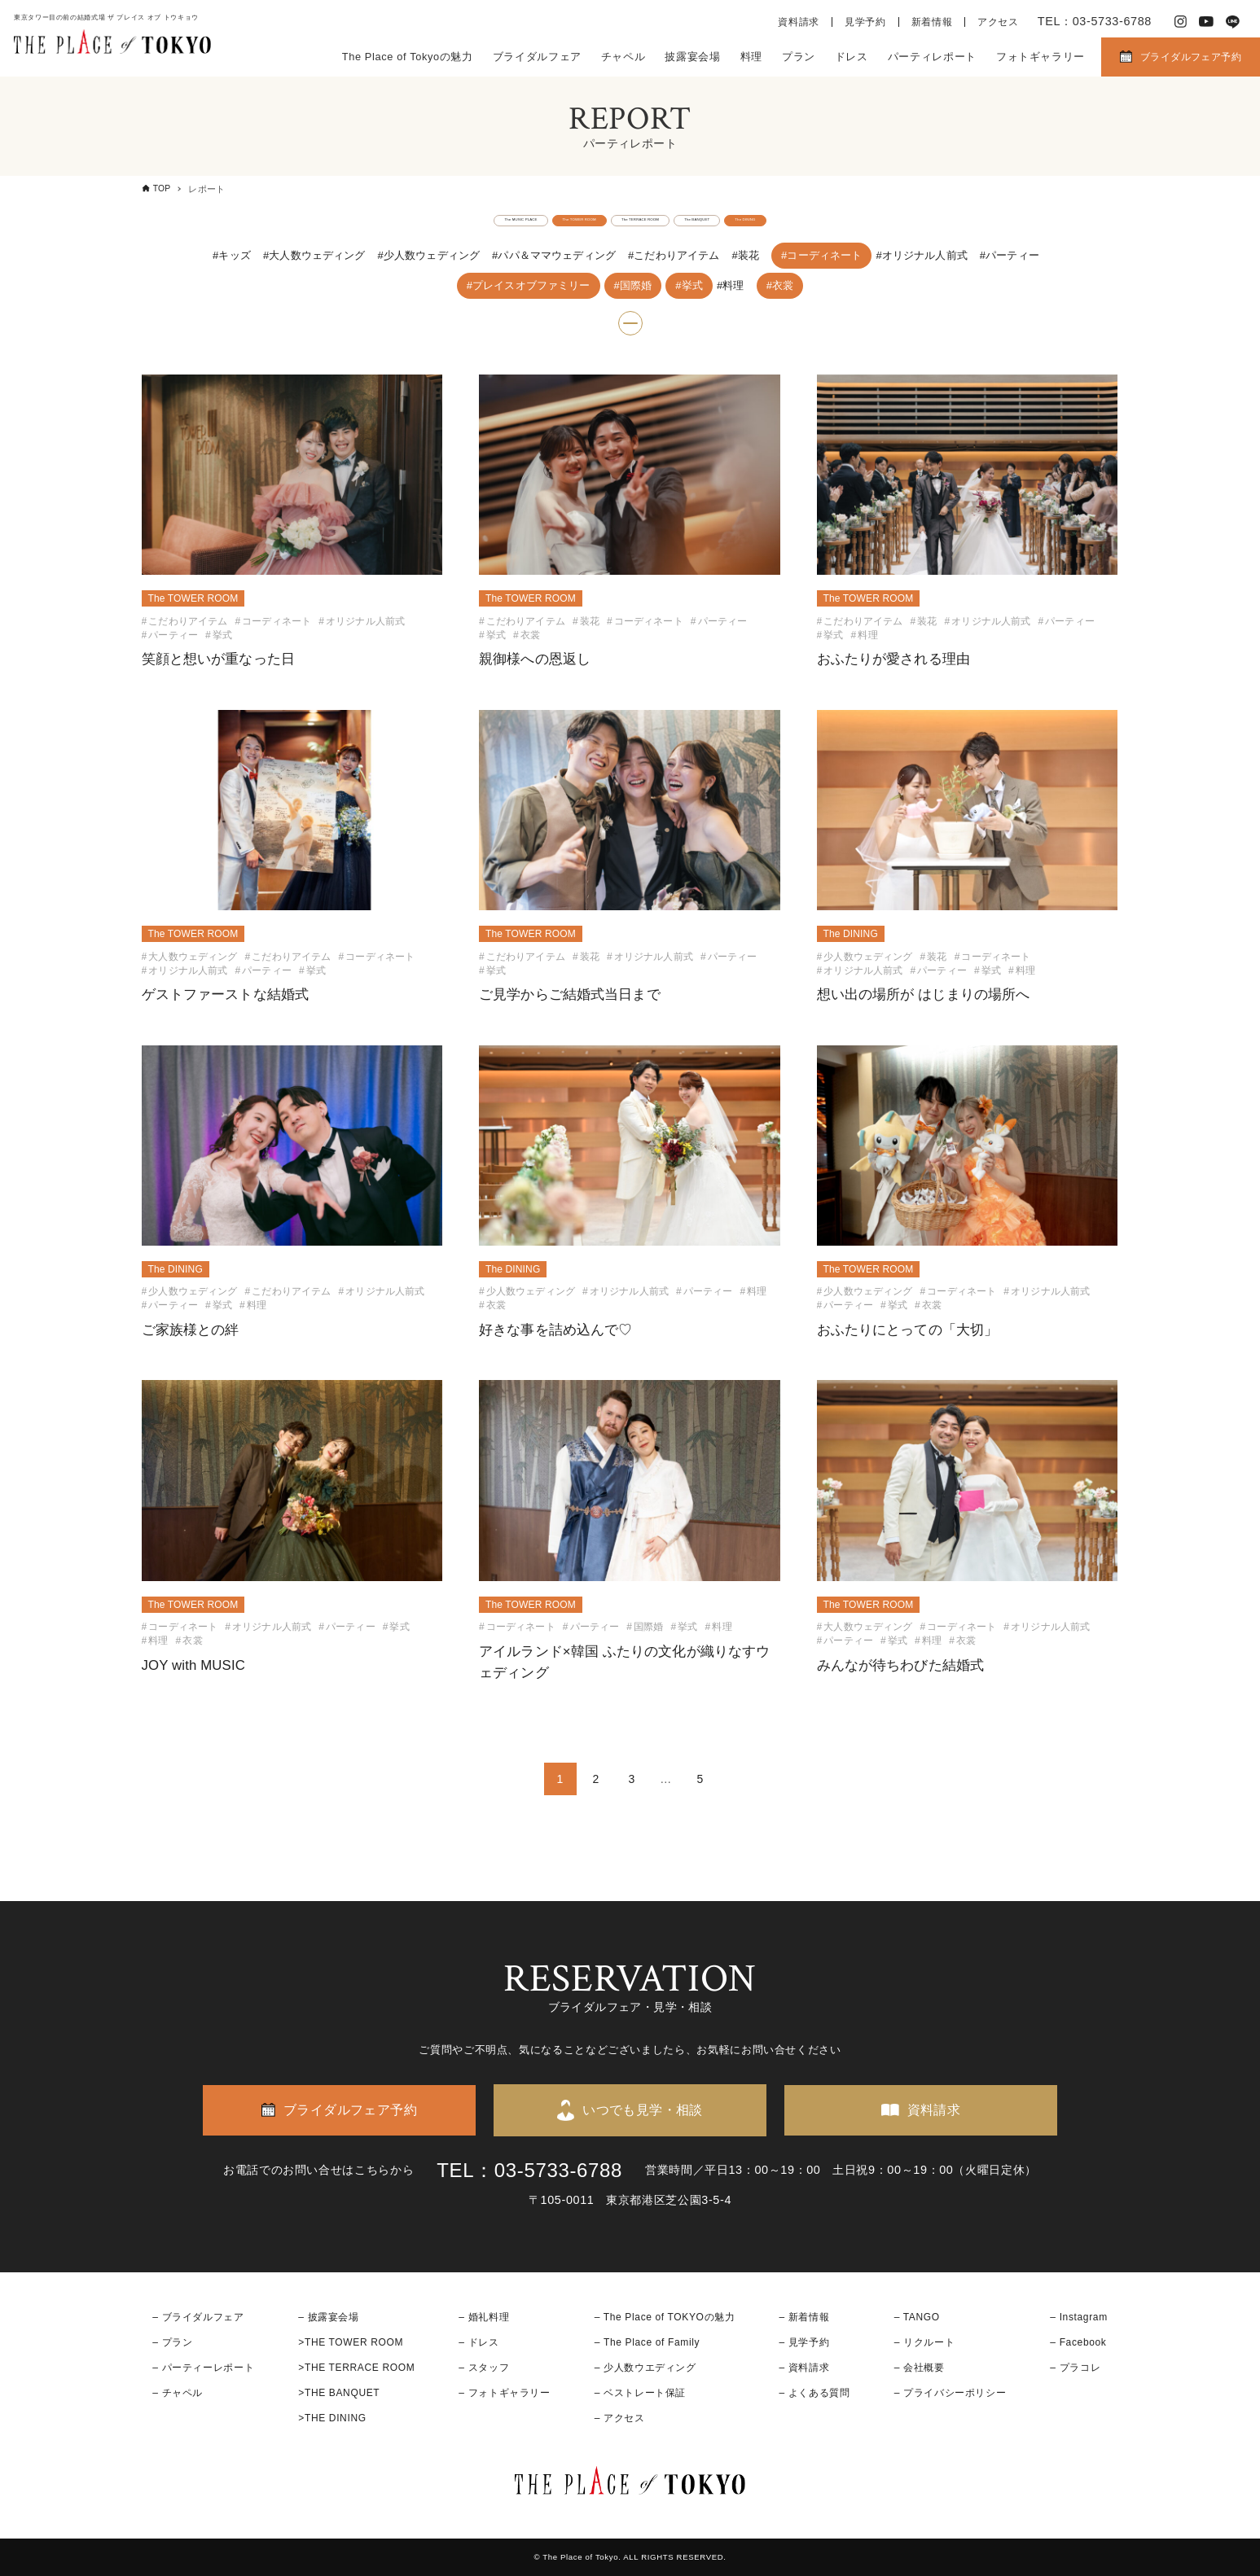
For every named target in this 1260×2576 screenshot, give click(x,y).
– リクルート (924, 2342)
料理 (751, 56)
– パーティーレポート (203, 2367)
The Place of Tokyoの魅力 (407, 56)
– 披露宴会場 (328, 2317)
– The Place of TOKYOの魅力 (665, 2317)
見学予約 (865, 22)
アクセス (998, 22)
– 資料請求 (804, 2367)
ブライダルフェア (537, 56)
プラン (798, 56)
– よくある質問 (814, 2393)
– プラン (172, 2342)
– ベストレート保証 (640, 2393)
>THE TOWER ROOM (350, 2342)
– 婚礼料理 (484, 2317)
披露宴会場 (692, 56)
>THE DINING (332, 2418)
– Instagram (1078, 2317)
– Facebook (1078, 2342)
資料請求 (798, 22)
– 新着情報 (804, 2317)
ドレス (851, 56)
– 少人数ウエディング (645, 2367)
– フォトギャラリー (504, 2393)
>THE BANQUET (339, 2393)
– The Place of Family (647, 2342)
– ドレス (478, 2342)
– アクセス (620, 2418)
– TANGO (917, 2317)
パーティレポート (932, 56)
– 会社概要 (919, 2367)
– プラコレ (1075, 2367)
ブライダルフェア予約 (1190, 57)
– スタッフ (484, 2367)
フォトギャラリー (1040, 56)
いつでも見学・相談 (642, 2110)
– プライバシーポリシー (950, 2393)
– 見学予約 (804, 2342)
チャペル (623, 56)
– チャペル (177, 2393)
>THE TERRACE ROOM (356, 2367)
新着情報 (932, 22)
